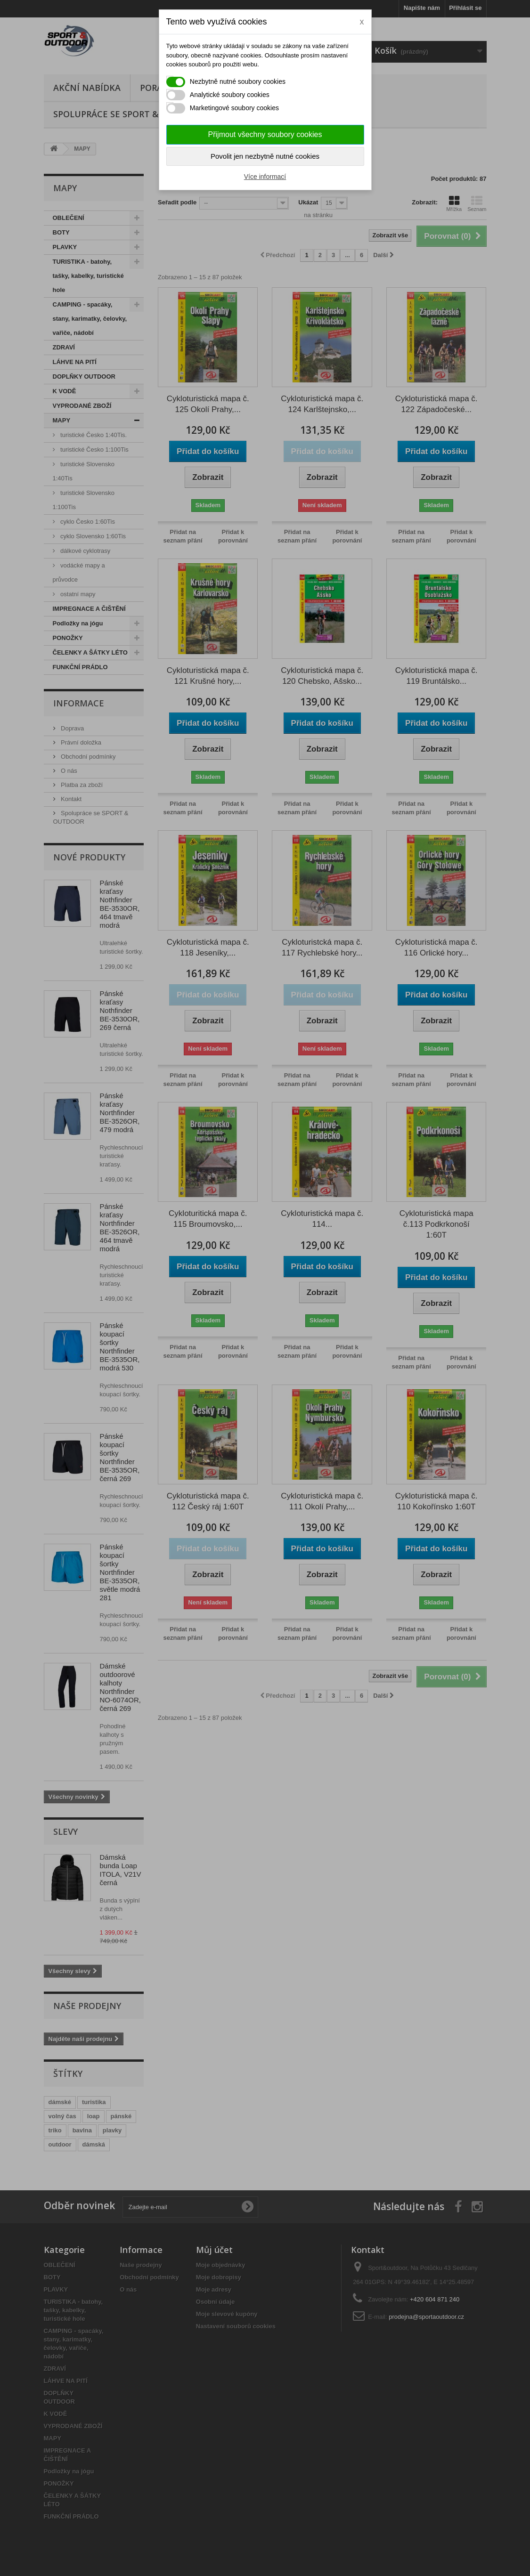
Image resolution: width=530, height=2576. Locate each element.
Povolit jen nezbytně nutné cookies (265, 156)
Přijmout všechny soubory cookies (265, 134)
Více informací (265, 176)
